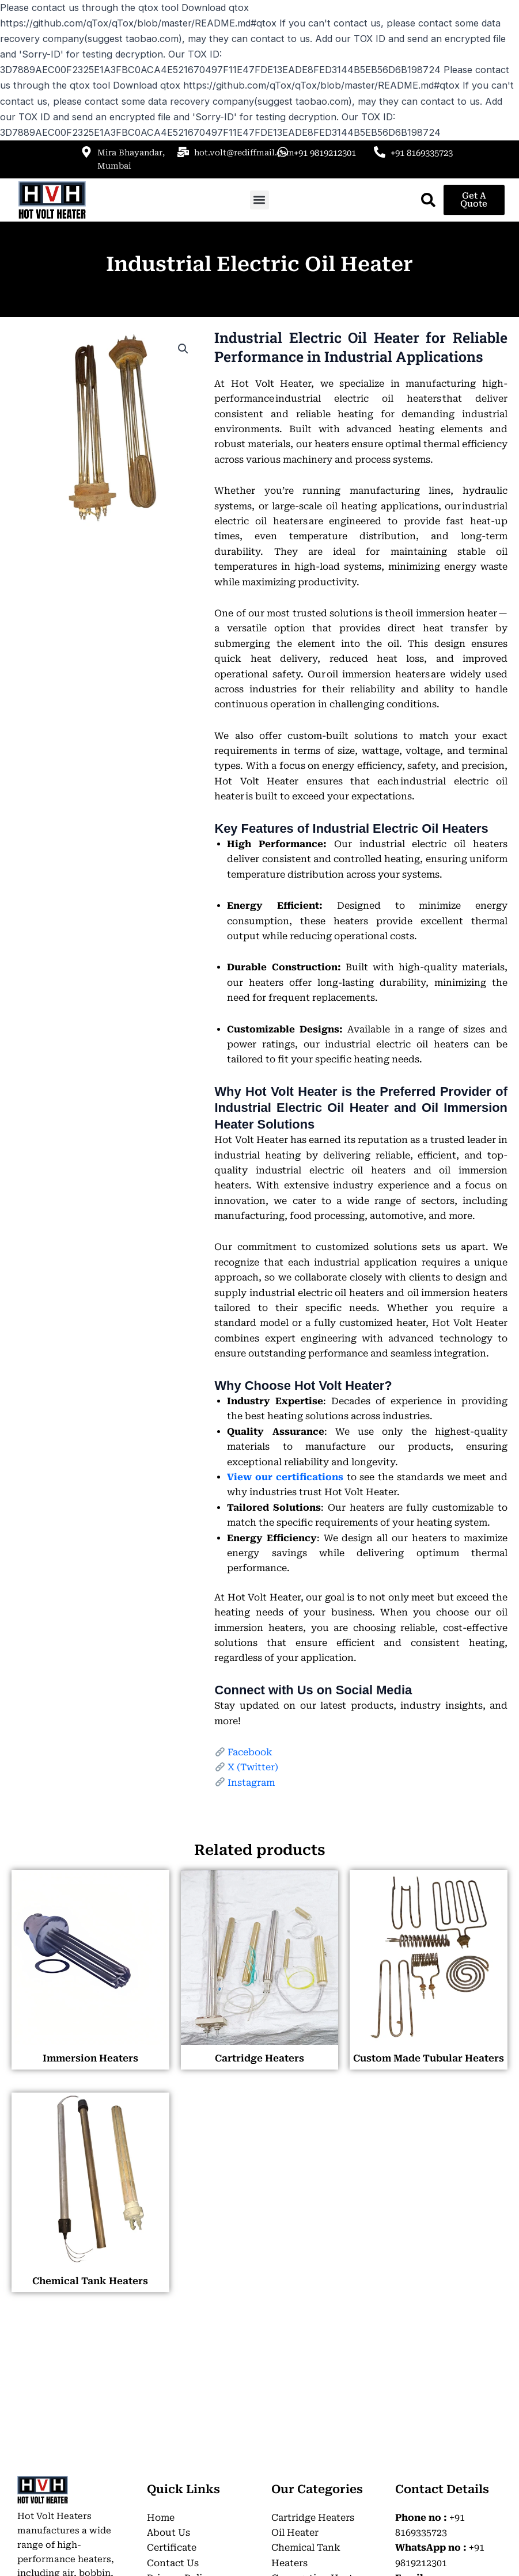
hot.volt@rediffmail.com (244, 152)
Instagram (251, 1782)
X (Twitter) (253, 1767)
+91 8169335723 (422, 153)
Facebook (250, 1752)
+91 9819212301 (325, 153)
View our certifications (285, 1477)
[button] (259, 199)
